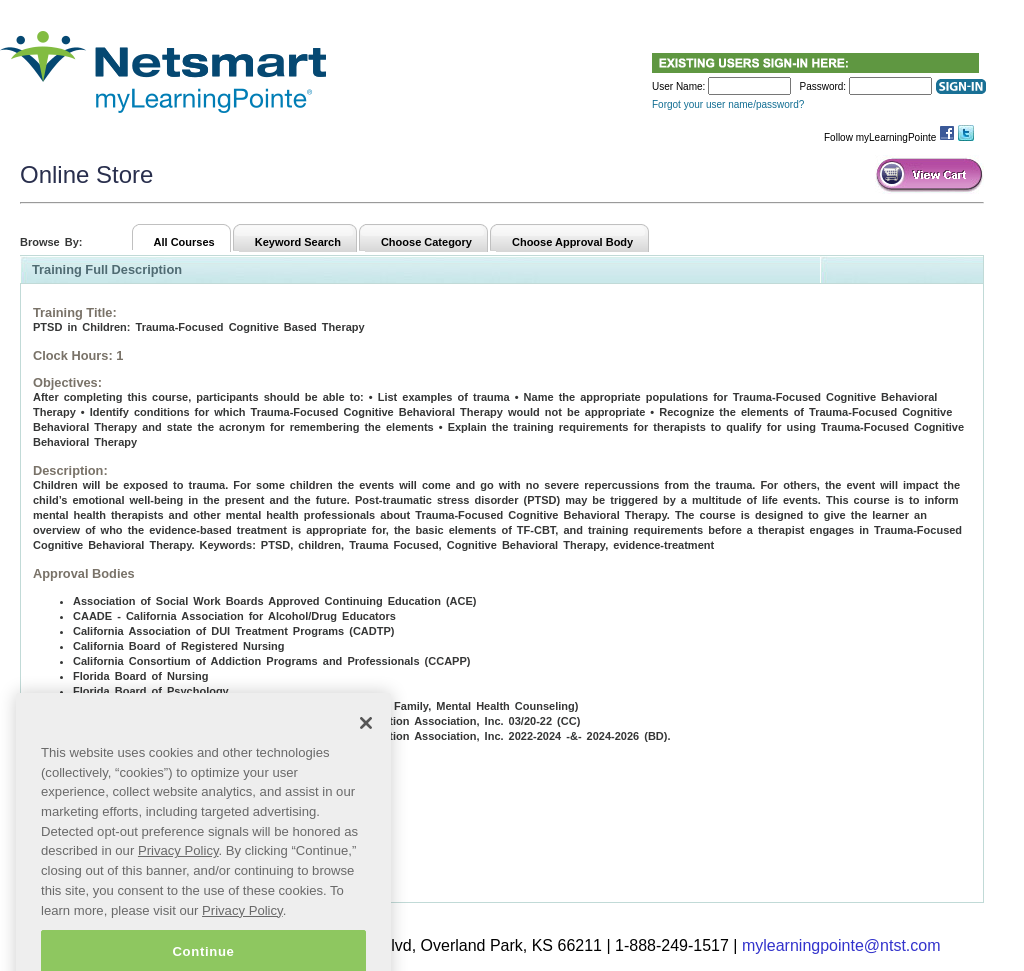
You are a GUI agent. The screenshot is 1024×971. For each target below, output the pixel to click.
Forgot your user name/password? (728, 104)
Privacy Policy (178, 878)
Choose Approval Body (572, 242)
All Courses (184, 242)
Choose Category (426, 242)
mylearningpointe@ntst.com (841, 945)
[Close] (366, 751)
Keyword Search (298, 242)
